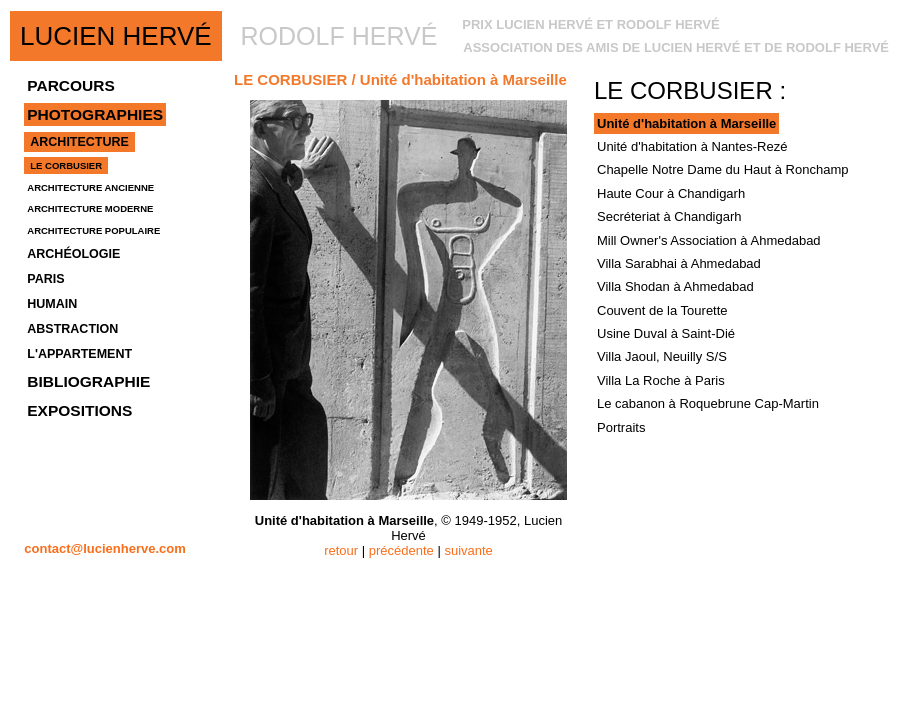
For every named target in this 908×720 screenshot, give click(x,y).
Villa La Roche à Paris (661, 380)
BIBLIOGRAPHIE (88, 381)
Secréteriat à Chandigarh (669, 216)
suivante (468, 550)
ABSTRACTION (72, 329)
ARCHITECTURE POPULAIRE (93, 230)
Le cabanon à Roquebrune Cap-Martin (708, 403)
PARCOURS (71, 85)
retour (341, 550)
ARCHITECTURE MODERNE (90, 208)
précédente (401, 550)
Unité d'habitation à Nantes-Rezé (692, 146)
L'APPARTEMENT (79, 354)
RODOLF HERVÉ (339, 36)
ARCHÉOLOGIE (73, 254)
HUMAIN (52, 304)
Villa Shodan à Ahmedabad (675, 286)
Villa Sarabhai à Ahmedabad (679, 263)
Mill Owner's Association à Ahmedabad (709, 240)
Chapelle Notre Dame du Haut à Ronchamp (722, 169)
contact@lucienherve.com (105, 548)
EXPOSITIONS (79, 410)
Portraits (621, 427)
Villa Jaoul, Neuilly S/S (662, 356)
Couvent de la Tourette (662, 310)
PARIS (45, 279)
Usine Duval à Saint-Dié (666, 333)
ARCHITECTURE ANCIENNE (90, 187)
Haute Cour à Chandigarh (671, 193)
